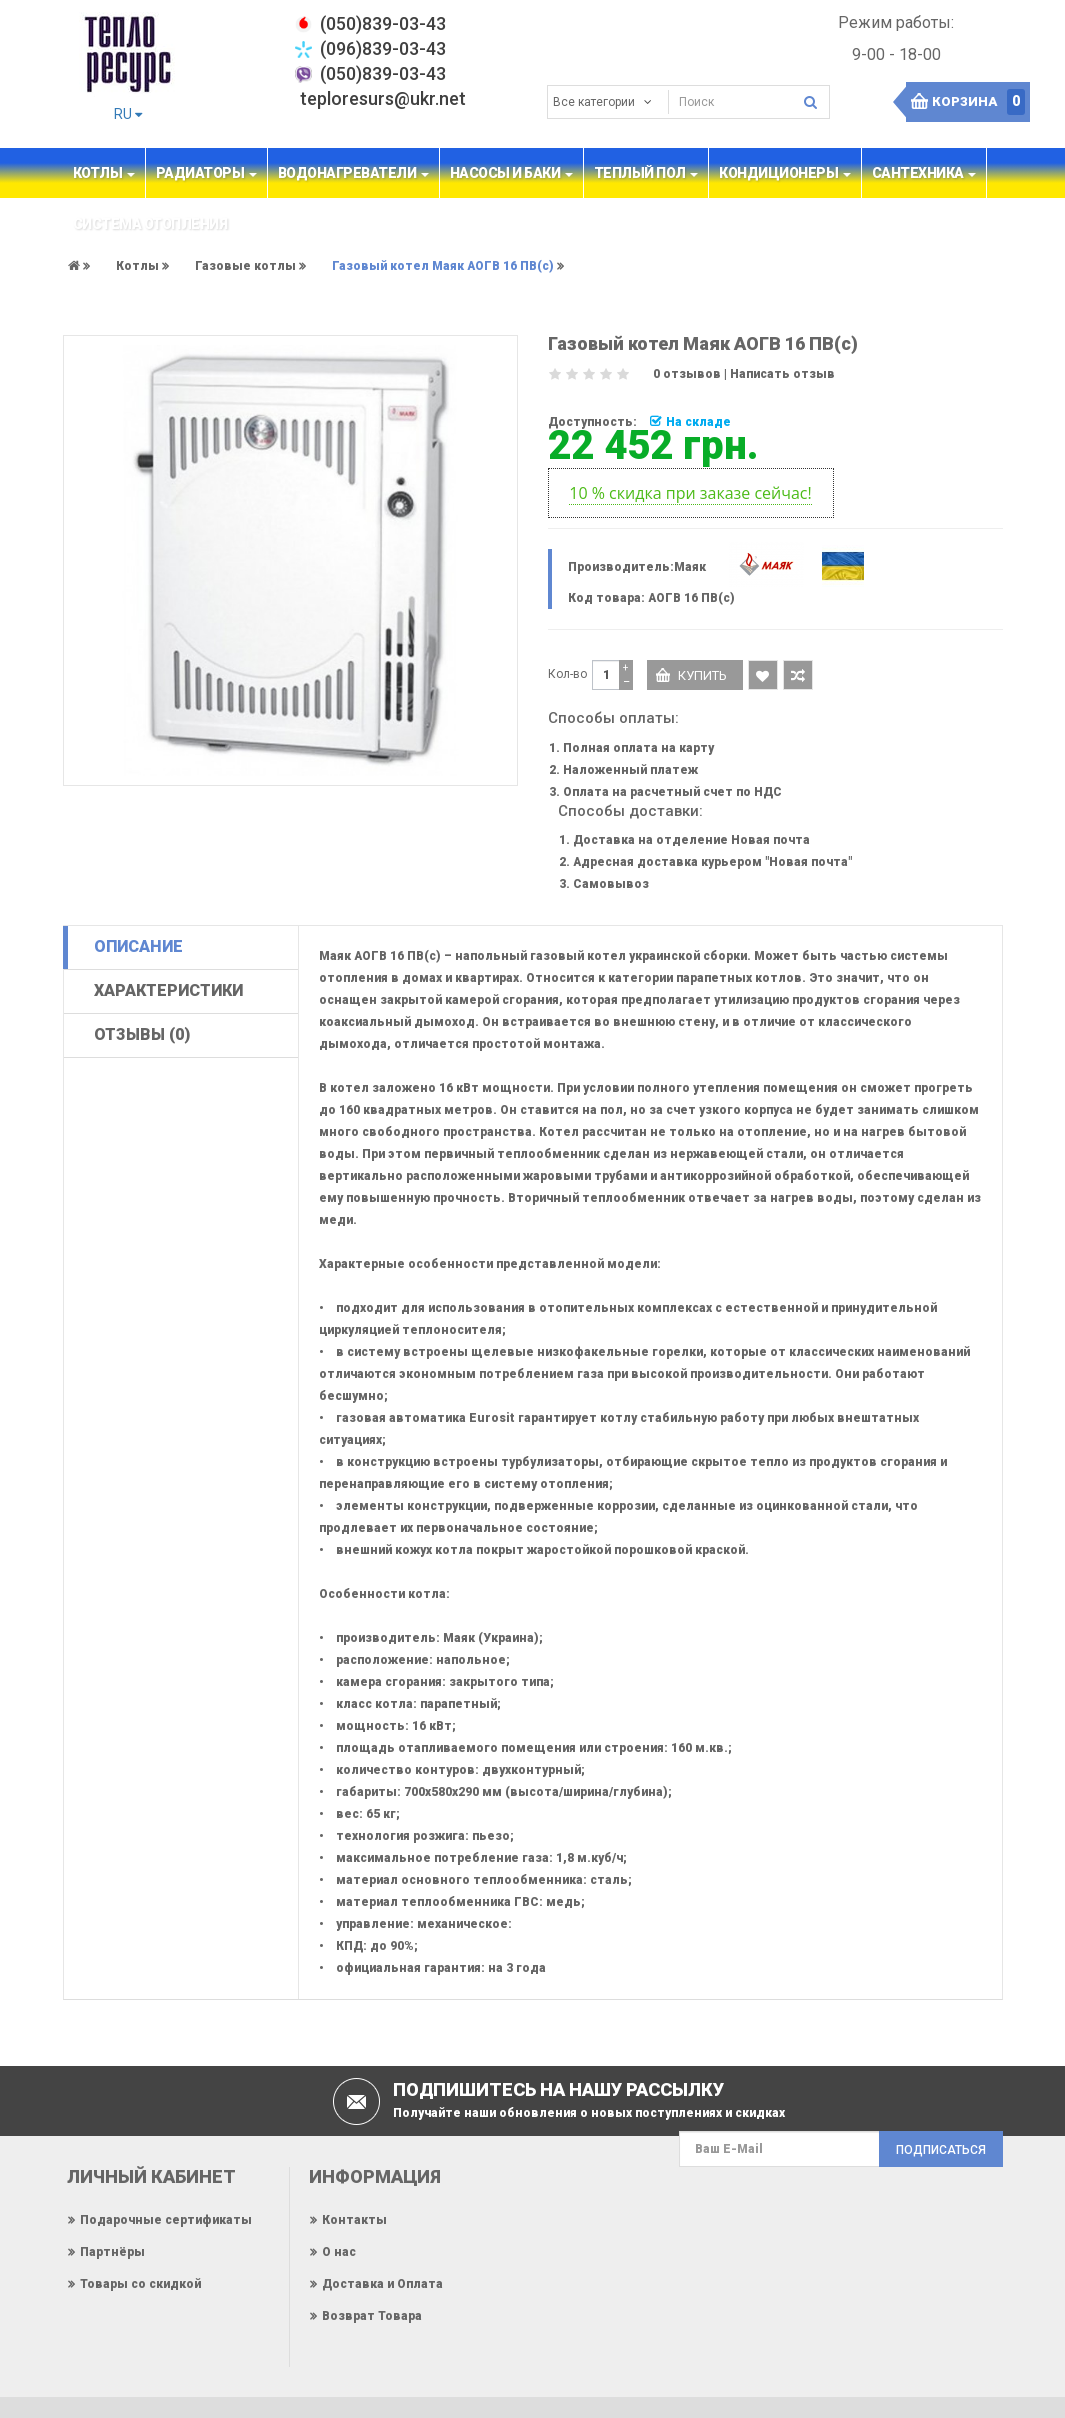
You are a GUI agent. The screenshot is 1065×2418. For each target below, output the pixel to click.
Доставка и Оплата (382, 2284)
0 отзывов (687, 374)
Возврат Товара (372, 2316)
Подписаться (941, 2150)
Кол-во (567, 674)
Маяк (690, 567)
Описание (138, 946)
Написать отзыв (782, 374)
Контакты (354, 2220)
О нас (339, 2252)
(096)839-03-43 (383, 48)
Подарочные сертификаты (166, 2220)
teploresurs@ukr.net (383, 98)
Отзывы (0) (142, 1034)
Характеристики (168, 990)
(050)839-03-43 (383, 73)
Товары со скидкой (140, 2284)
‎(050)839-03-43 (383, 23)
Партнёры (112, 2252)
